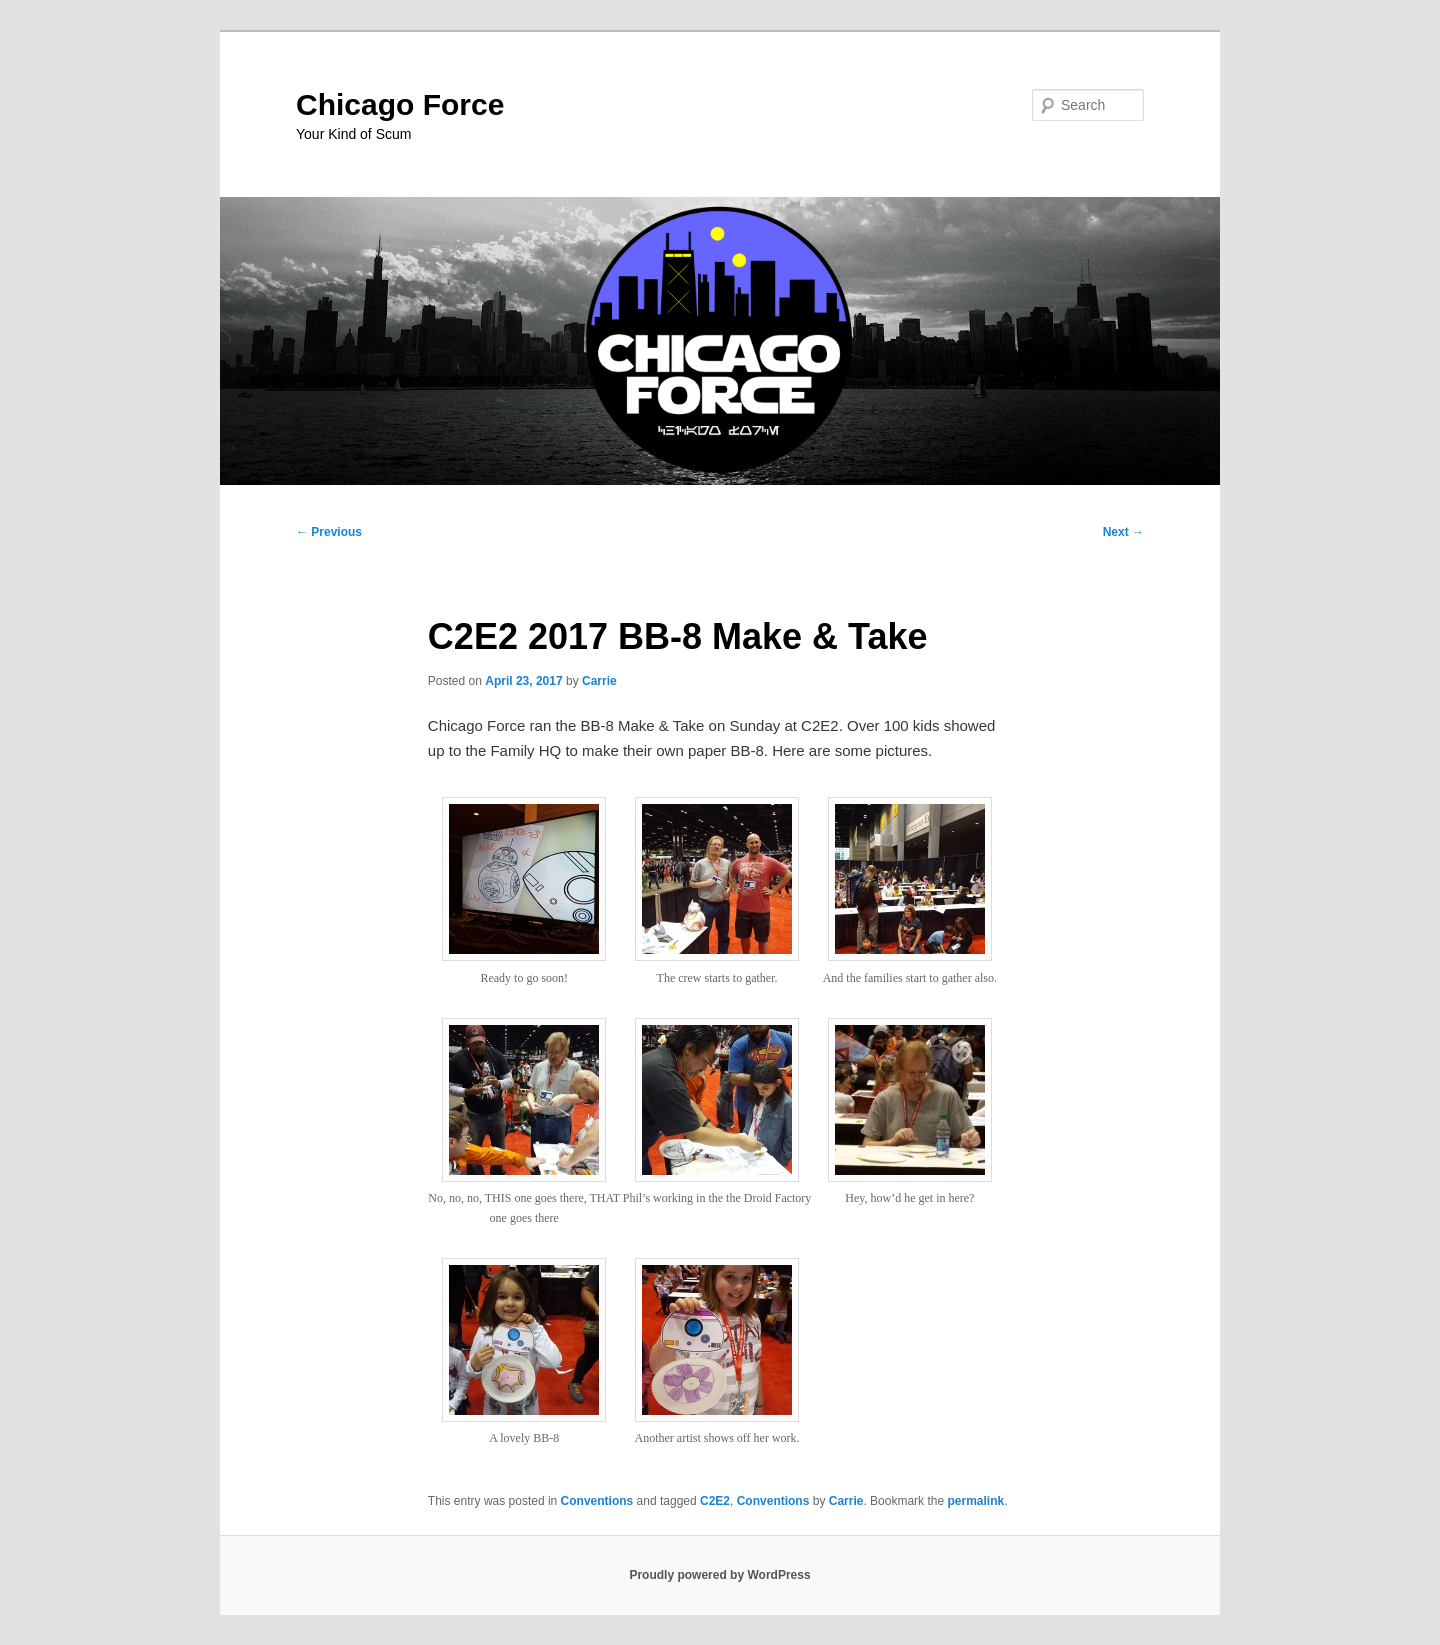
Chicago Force (400, 104)
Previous (329, 532)
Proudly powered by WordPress (719, 1575)
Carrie (599, 681)
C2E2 (715, 1501)
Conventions (597, 1501)
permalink (975, 1501)
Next (1123, 532)
